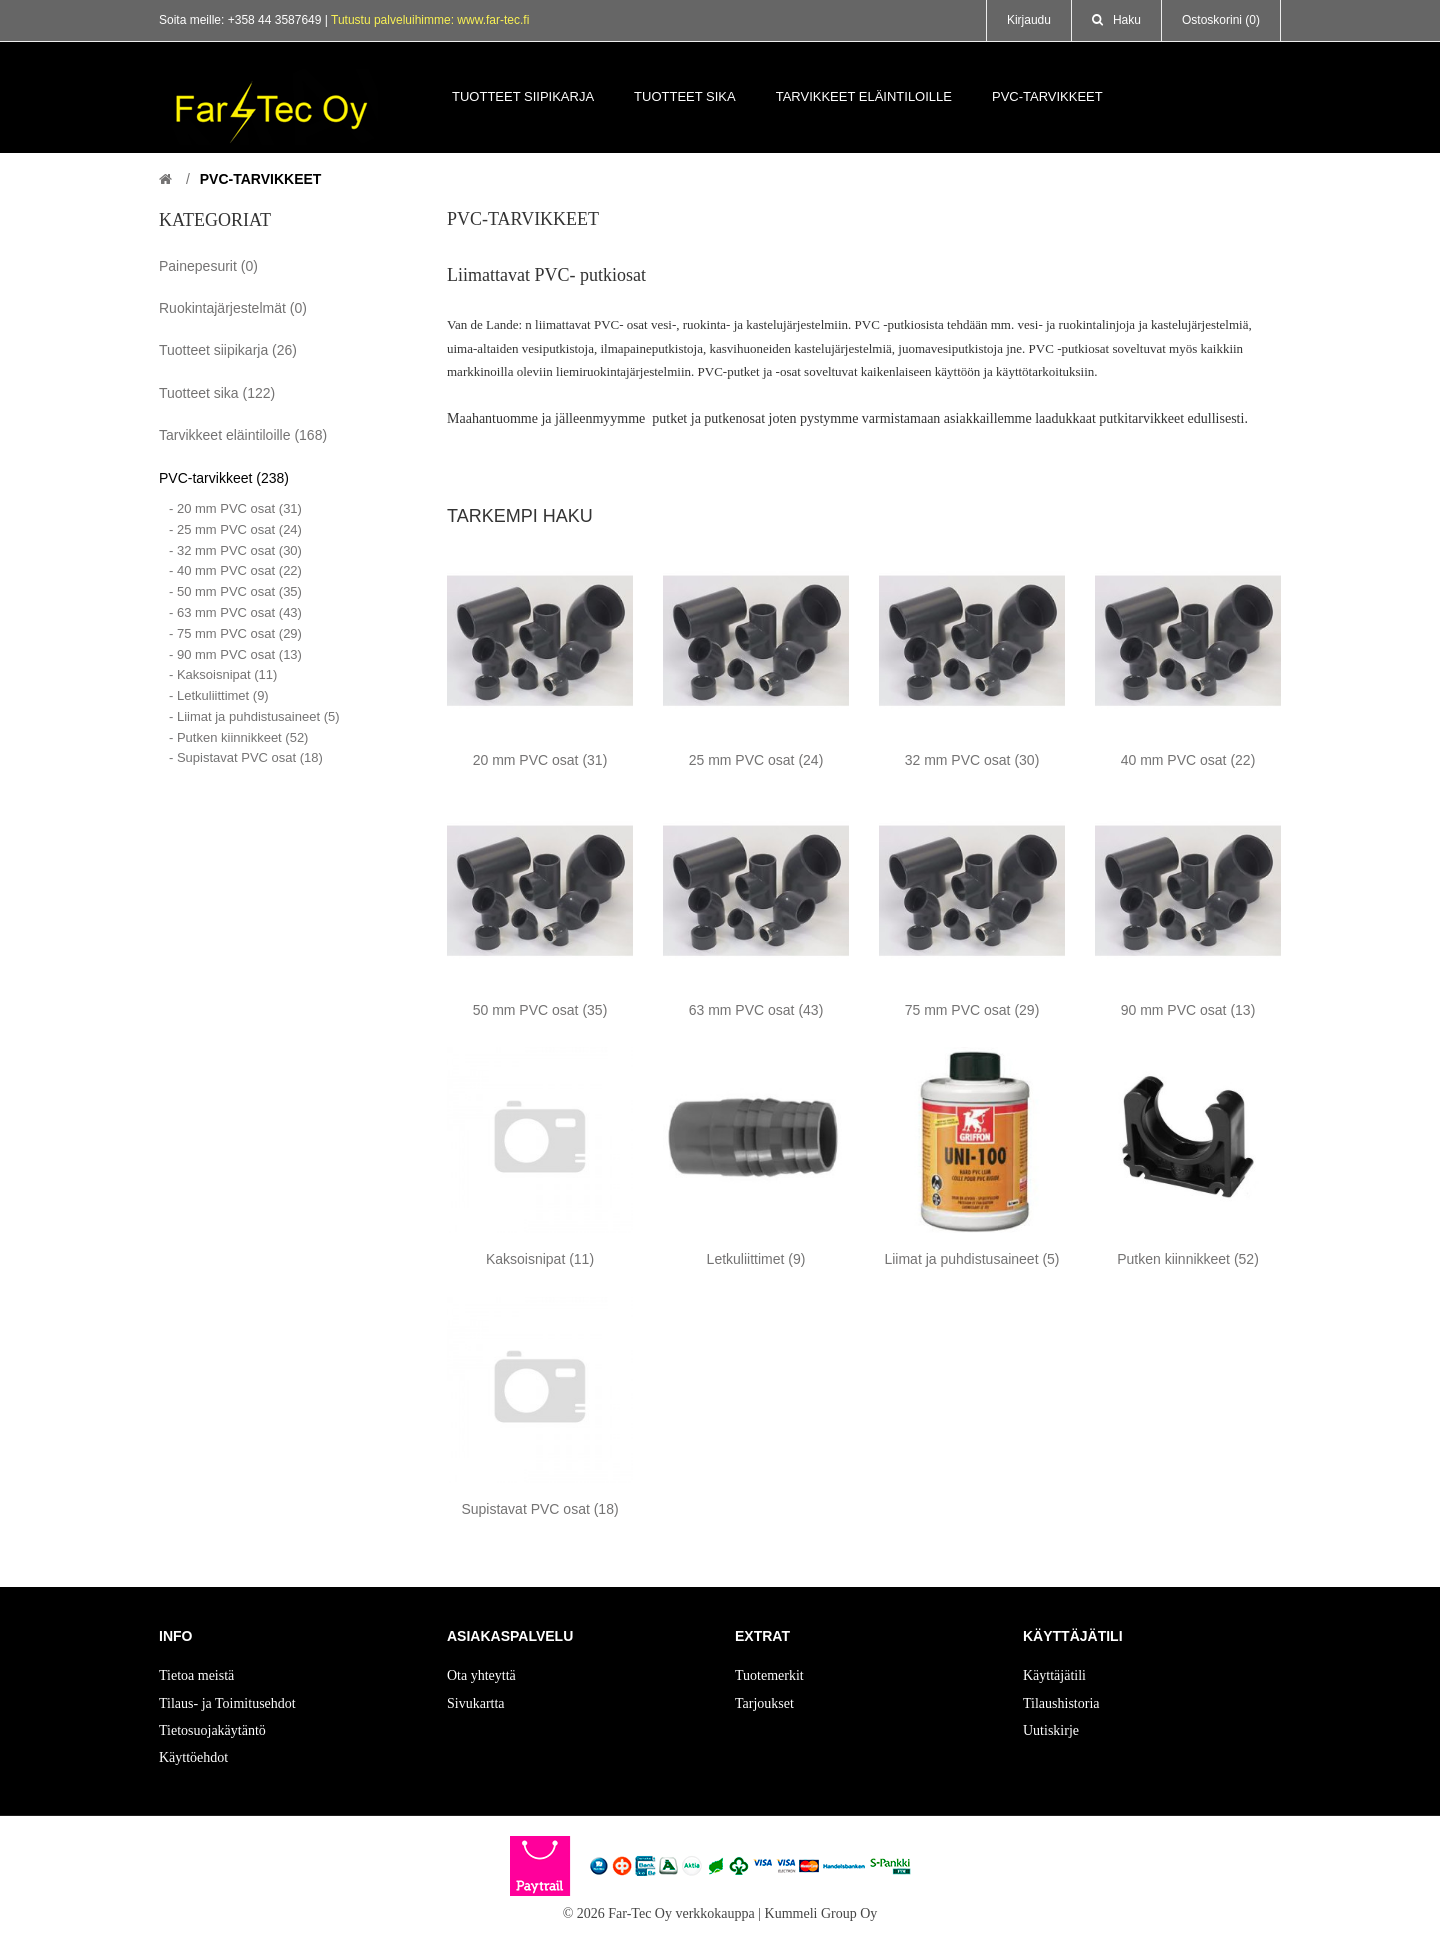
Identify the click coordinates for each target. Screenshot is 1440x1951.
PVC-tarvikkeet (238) (224, 478)
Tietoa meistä (196, 1675)
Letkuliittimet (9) (756, 1259)
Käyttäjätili (1054, 1675)
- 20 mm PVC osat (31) (235, 508)
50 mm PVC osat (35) (540, 1010)
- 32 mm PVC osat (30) (235, 550)
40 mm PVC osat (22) (1188, 760)
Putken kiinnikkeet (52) (1188, 1259)
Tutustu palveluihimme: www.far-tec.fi (430, 20)
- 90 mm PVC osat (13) (235, 654)
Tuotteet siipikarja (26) (228, 350)
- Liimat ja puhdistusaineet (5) (254, 716)
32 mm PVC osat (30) (972, 760)
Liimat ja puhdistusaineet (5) (971, 1259)
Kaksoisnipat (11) (540, 1259)
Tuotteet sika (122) (217, 393)
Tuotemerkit (769, 1675)
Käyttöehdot (193, 1757)
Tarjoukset (764, 1703)
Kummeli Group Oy (821, 1913)
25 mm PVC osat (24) (756, 760)
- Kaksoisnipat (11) (223, 674)
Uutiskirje (1051, 1730)
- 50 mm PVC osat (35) (235, 591)
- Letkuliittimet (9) (219, 695)
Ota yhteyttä (481, 1675)
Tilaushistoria (1061, 1703)
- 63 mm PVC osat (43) (235, 612)
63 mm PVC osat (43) (756, 1010)
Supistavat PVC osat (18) (539, 1509)
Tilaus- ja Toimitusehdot (227, 1703)
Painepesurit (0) (208, 266)
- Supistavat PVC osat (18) (246, 757)
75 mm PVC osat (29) (972, 1010)
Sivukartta (476, 1703)
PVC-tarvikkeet (261, 179)
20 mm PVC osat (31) (540, 760)
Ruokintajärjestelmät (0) (233, 308)
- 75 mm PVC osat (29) (235, 633)
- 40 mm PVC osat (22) (235, 570)
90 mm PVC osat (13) (1188, 1010)
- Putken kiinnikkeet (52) (238, 737)
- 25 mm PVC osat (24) (235, 529)
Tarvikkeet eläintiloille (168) (243, 435)
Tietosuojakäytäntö (212, 1730)
